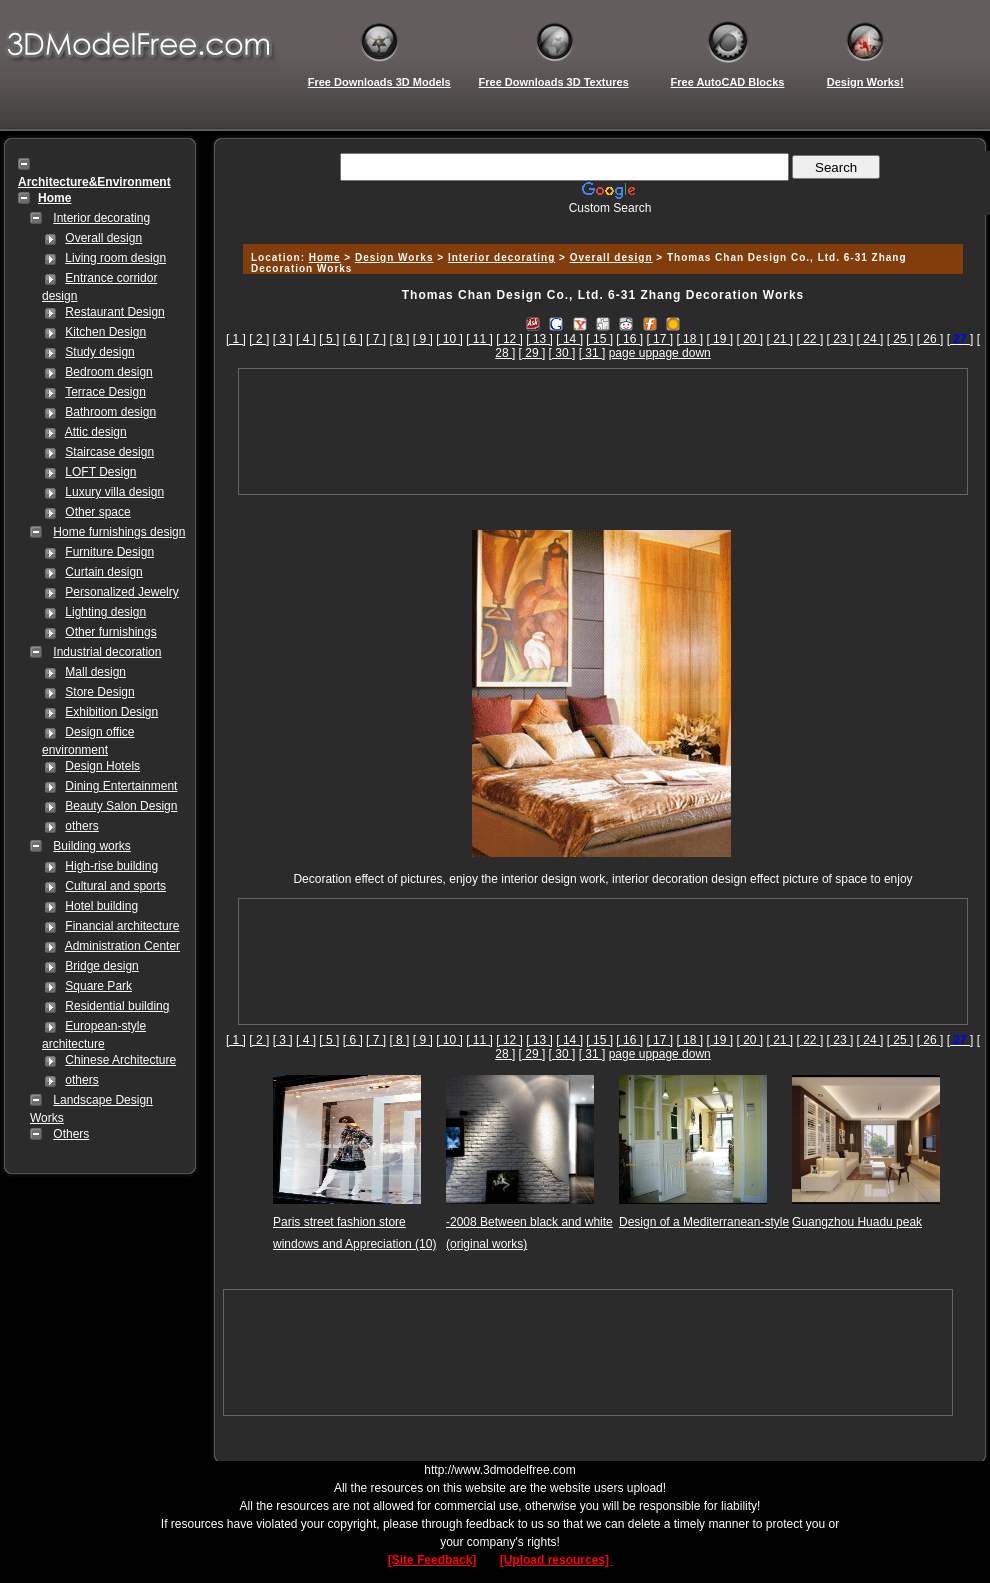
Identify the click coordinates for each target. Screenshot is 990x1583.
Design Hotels (102, 766)
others (81, 826)
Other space (97, 512)
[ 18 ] (689, 339)
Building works (91, 846)
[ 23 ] (840, 339)
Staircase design (109, 452)
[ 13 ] (539, 339)
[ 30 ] (562, 353)
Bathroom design (110, 412)
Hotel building (101, 906)
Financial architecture (122, 926)
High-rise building (111, 866)
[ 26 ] (930, 339)
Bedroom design (108, 372)
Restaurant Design (114, 312)
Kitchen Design (105, 332)
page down (681, 353)
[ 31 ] (592, 353)
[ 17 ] (659, 339)
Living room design (115, 258)
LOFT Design (100, 472)
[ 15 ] (599, 339)
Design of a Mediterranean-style (704, 1222)
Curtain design (103, 572)
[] (960, 339)
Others (71, 1134)
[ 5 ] (329, 339)
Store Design (99, 692)
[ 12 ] (509, 339)
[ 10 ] (449, 339)
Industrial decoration (107, 652)
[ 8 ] (399, 339)
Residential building (117, 1006)
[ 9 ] (423, 339)
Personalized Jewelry (121, 592)
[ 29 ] (532, 353)
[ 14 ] (569, 339)
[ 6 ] (353, 339)
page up (630, 353)
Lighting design (105, 612)
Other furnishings (110, 632)
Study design (99, 352)
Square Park (98, 986)
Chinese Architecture (120, 1060)
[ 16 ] (629, 339)
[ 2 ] (259, 339)
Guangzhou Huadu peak (857, 1222)
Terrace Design (105, 392)
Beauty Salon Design (121, 806)
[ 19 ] (719, 339)
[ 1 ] (236, 339)
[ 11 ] (479, 339)
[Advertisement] (603, 431)
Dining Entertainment (121, 786)
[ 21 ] (780, 339)
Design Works (394, 257)
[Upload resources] (556, 1560)
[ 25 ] (900, 339)
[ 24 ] (870, 339)
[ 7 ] (376, 339)
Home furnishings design (119, 532)
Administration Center (122, 946)
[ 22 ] (810, 339)
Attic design (96, 432)
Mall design (95, 672)
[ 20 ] (749, 339)
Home (325, 257)
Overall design (103, 238)
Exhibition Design (111, 712)
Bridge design (101, 966)
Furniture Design (109, 552)
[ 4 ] (306, 339)
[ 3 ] (283, 339)
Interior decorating (101, 218)
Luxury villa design (114, 492)
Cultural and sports (115, 886)
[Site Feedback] (432, 1560)
